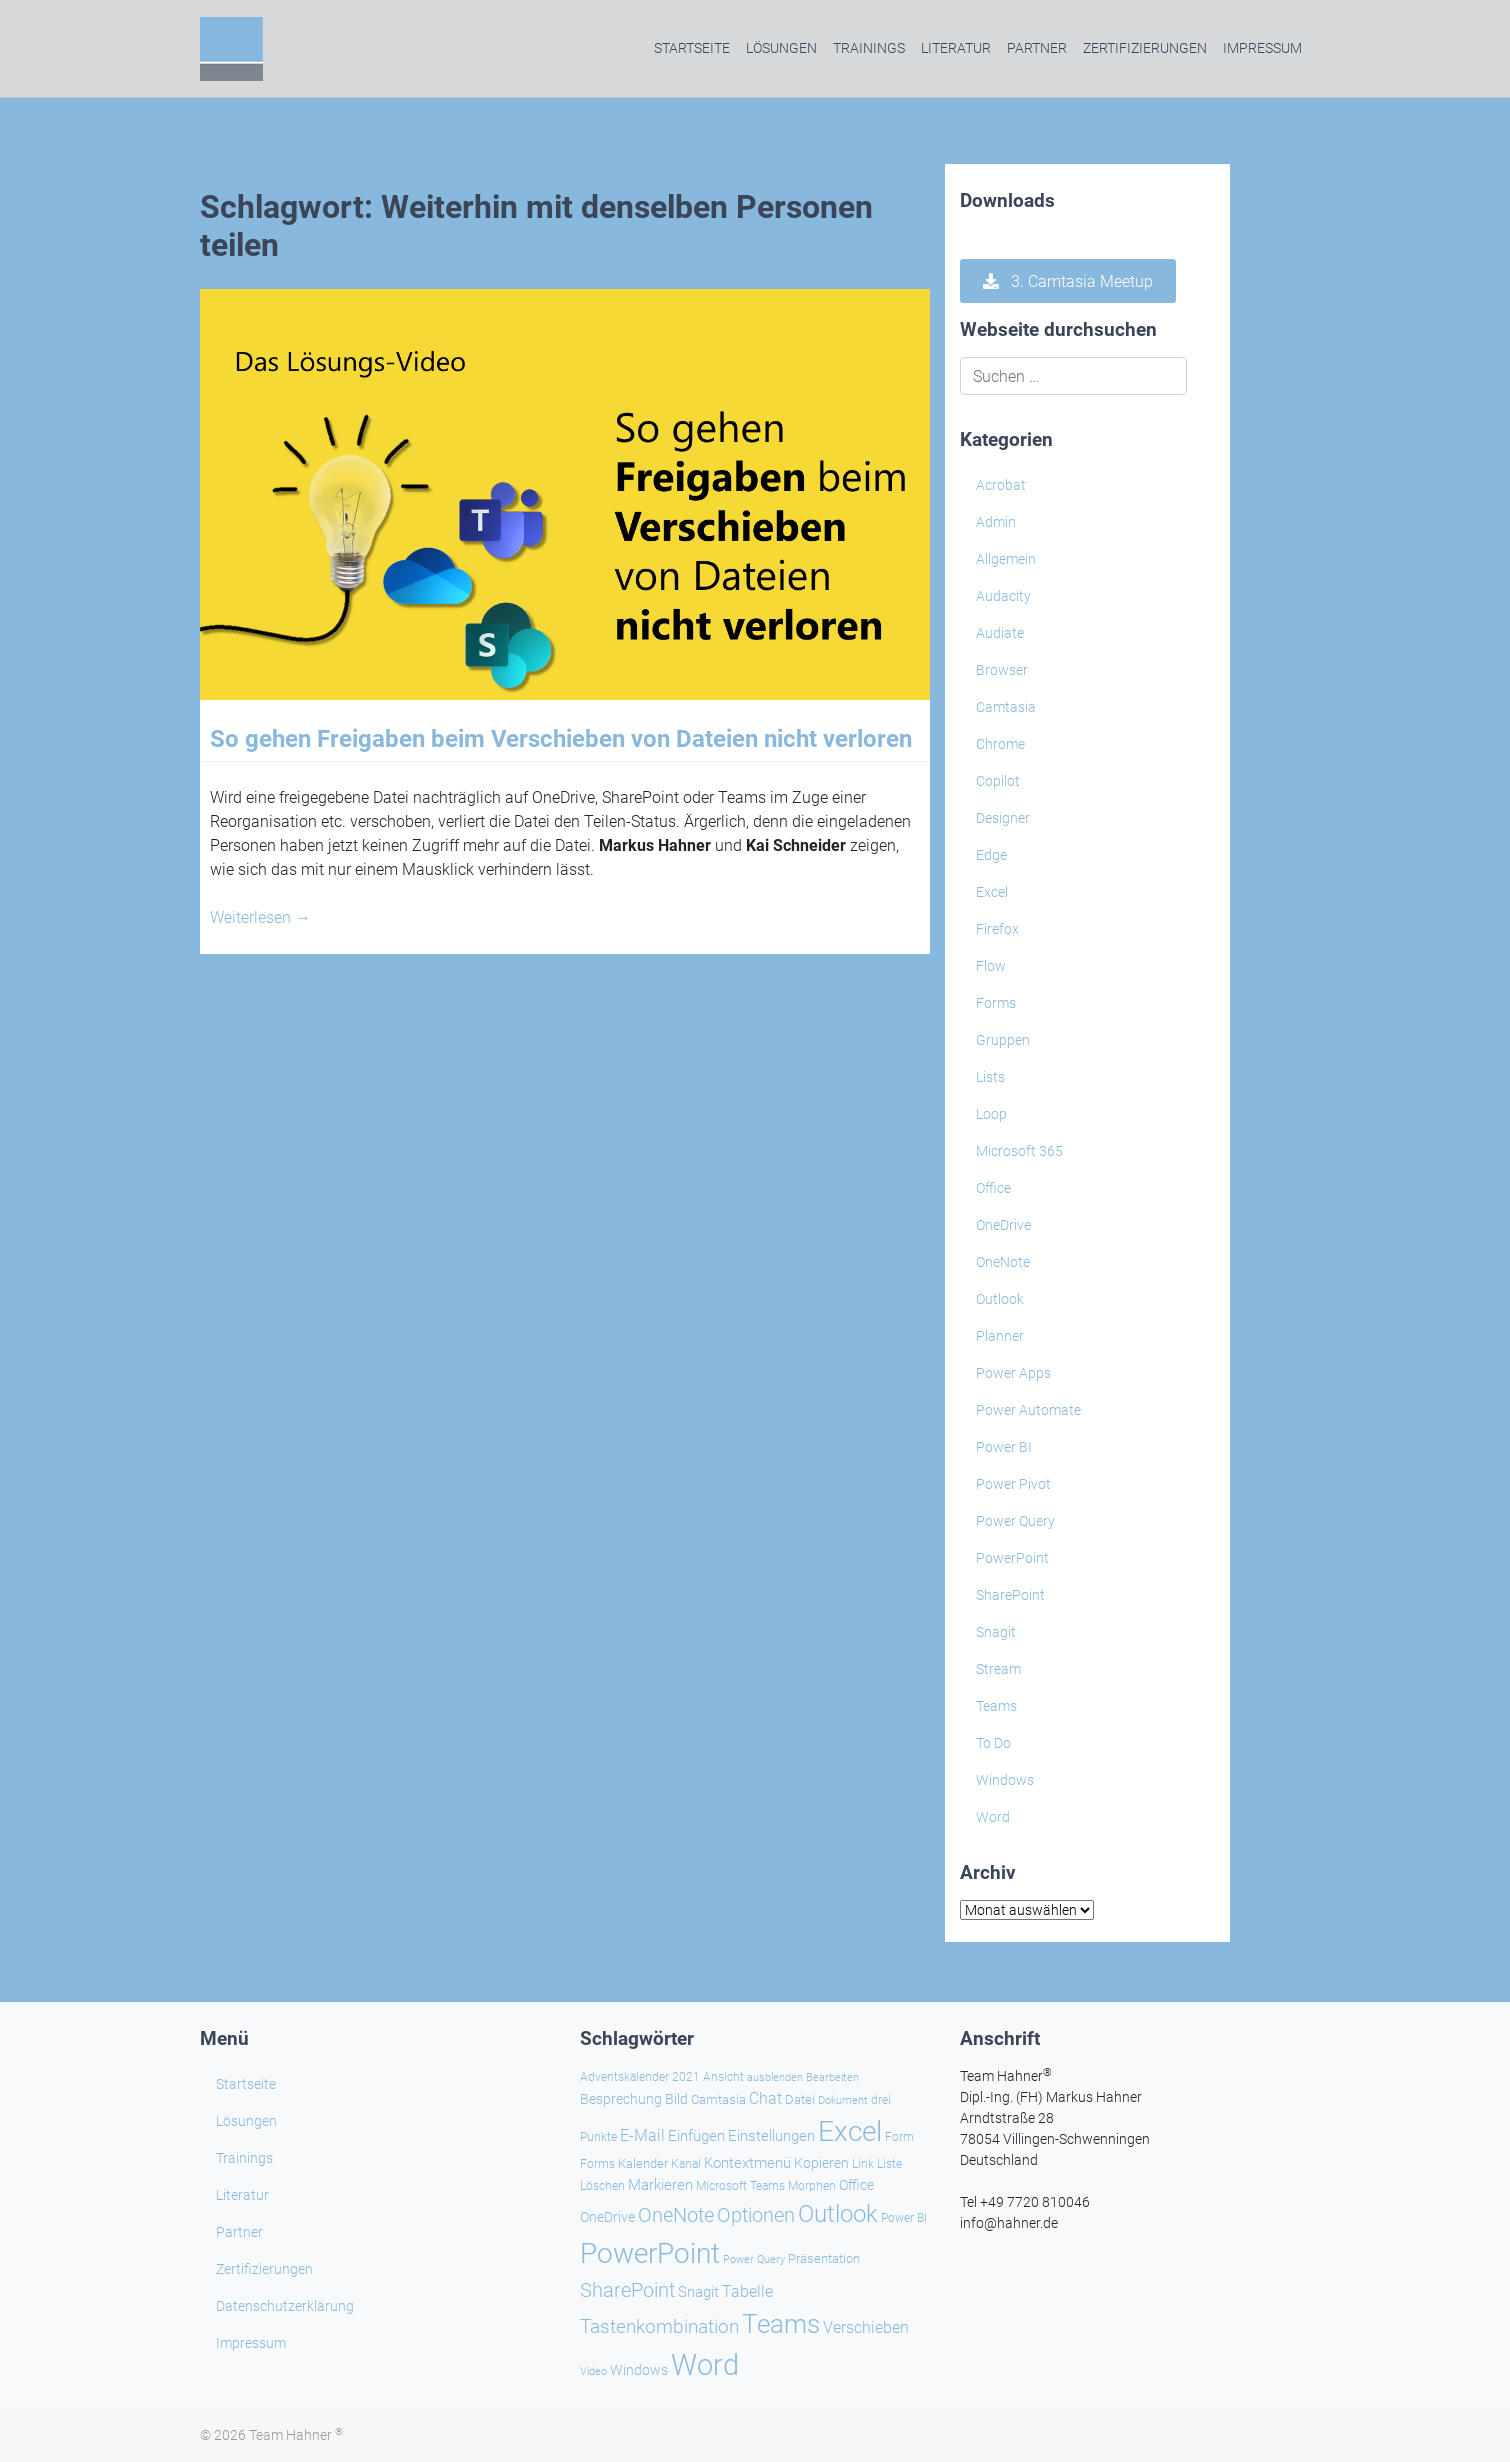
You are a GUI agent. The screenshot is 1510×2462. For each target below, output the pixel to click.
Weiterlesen (260, 917)
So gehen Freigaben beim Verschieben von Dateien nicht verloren (561, 739)
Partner (1037, 48)
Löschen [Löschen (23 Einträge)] (602, 2186)
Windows (1005, 1780)
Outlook (1000, 1299)
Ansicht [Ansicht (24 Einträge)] (723, 2077)
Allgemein (1006, 559)
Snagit (996, 1632)
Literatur (956, 48)
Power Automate (1028, 1410)
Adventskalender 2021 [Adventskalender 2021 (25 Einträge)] (640, 2077)
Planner (1000, 1336)
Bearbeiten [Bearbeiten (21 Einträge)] (832, 2077)
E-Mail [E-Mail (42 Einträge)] (642, 2135)
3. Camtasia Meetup (1068, 281)
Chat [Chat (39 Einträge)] (765, 2098)
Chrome (1000, 744)
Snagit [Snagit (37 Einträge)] (698, 2292)
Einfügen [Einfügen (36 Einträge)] (696, 2136)
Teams (996, 1706)
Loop (991, 1114)
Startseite (692, 48)
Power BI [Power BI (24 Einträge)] (904, 2218)
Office (993, 1188)
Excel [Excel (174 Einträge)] (850, 2131)
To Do (993, 1743)
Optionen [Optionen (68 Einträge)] (756, 2215)
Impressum (1262, 48)
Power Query (1015, 1521)
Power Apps (1013, 1373)
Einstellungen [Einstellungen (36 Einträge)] (771, 2136)
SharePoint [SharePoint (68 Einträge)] (627, 2290)
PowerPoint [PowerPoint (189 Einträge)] (650, 2253)
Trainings (869, 48)
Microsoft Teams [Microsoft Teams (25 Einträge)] (740, 2186)
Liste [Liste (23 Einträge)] (889, 2164)
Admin (996, 522)
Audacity (1003, 596)
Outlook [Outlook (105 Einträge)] (838, 2214)
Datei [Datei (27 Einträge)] (800, 2099)
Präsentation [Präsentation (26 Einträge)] (824, 2258)
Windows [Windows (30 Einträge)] (639, 2370)
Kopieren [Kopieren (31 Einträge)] (821, 2163)
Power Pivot (1013, 1484)
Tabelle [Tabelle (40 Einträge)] (747, 2291)
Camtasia (1006, 707)
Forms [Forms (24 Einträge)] (597, 2164)
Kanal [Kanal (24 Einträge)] (686, 2164)
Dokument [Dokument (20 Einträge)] (843, 2100)
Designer (1003, 818)
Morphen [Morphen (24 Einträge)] (812, 2186)
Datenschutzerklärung (285, 2306)
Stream (998, 1669)
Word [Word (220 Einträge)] (705, 2365)
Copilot (998, 781)
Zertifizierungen (1145, 48)
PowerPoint (1012, 1558)
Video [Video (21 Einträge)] (593, 2371)
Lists (990, 1077)
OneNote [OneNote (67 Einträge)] (676, 2215)
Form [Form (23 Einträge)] (899, 2137)
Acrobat (1001, 485)
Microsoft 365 (1019, 1151)
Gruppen (1003, 1040)
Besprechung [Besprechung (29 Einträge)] (621, 2099)
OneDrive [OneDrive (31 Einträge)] (607, 2217)
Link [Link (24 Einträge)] (863, 2164)
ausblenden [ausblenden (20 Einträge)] (775, 2077)
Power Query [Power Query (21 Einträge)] (754, 2259)
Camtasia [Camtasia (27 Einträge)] (718, 2099)
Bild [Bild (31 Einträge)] (676, 2099)
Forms (996, 1003)
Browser (1002, 670)
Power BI (1004, 1447)
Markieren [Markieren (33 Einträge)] (660, 2185)
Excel (992, 892)
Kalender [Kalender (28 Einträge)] (643, 2163)
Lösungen (781, 48)
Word (993, 1817)
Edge (991, 855)
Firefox (997, 929)
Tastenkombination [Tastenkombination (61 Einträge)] (659, 2326)
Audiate (1000, 633)
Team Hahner (296, 2435)
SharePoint (1010, 1595)
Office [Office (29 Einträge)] (856, 2185)
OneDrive (1003, 1225)
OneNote (1003, 1262)
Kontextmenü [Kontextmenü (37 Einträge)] (747, 2163)
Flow (991, 966)
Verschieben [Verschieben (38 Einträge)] (866, 2328)
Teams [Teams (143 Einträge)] (781, 2324)
